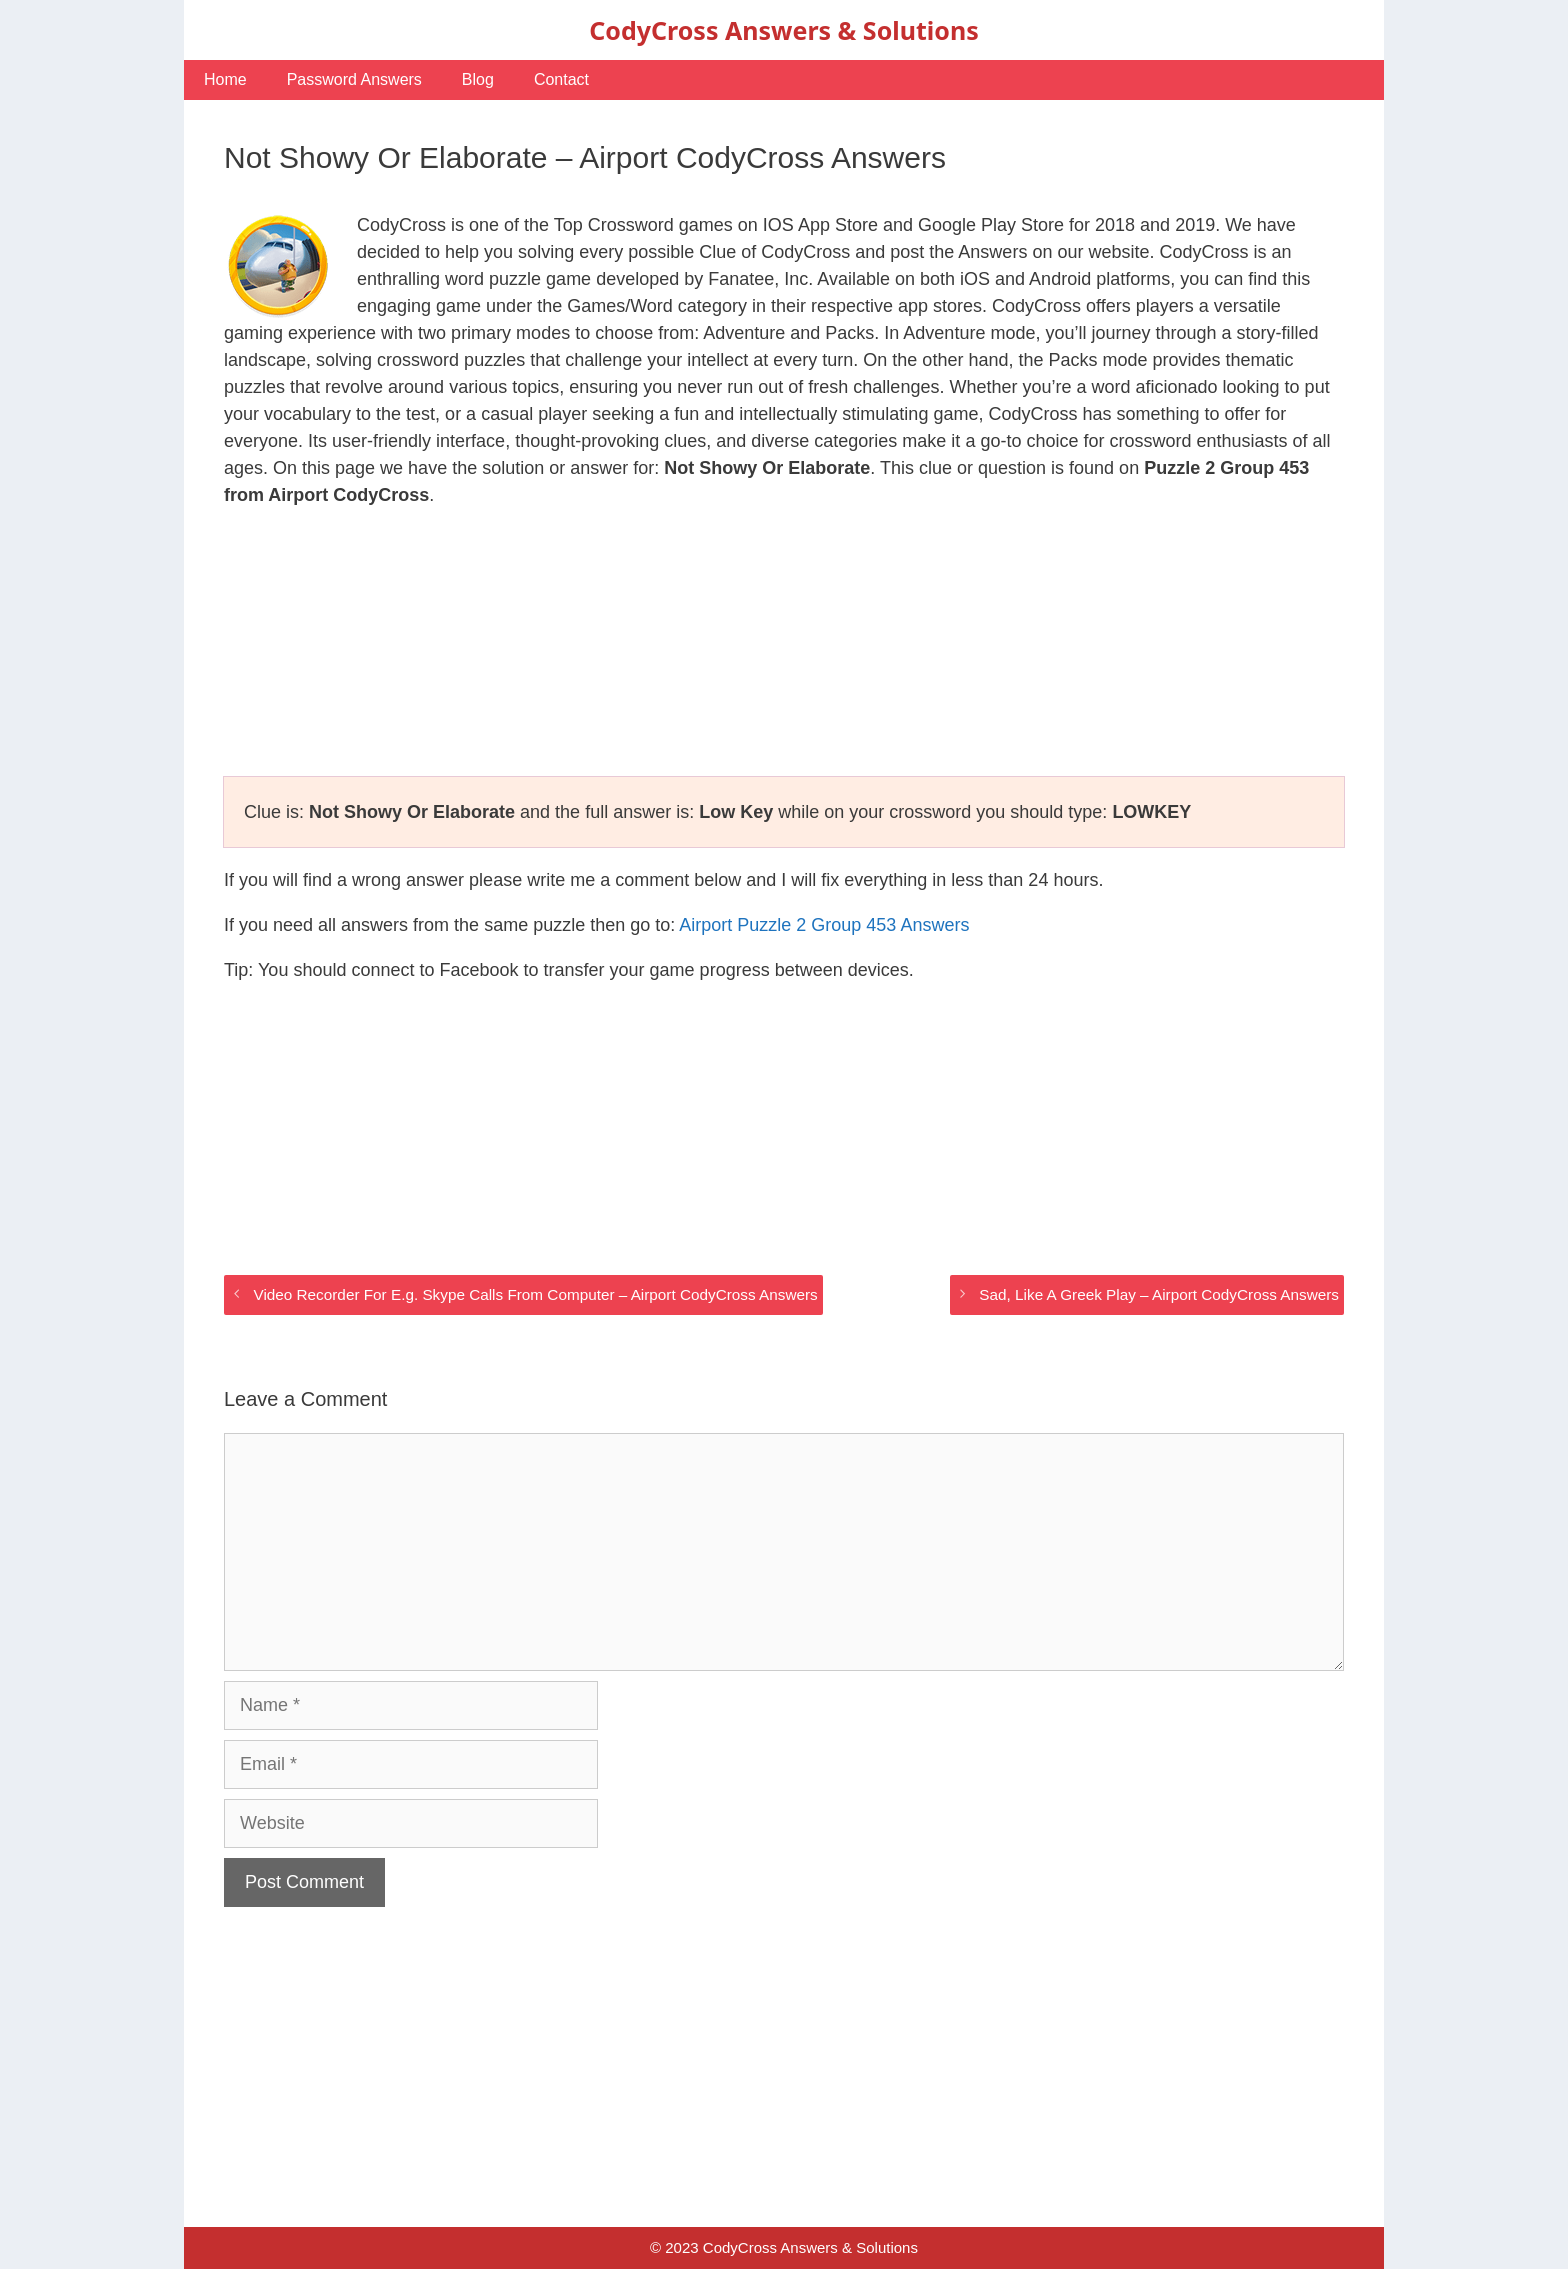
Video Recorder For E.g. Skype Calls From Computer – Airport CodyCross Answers (535, 1294)
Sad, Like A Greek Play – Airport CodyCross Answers (1159, 1294)
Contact (561, 79)
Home (225, 79)
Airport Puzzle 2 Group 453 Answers (824, 925)
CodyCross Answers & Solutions (783, 30)
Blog (478, 79)
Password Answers (354, 79)
